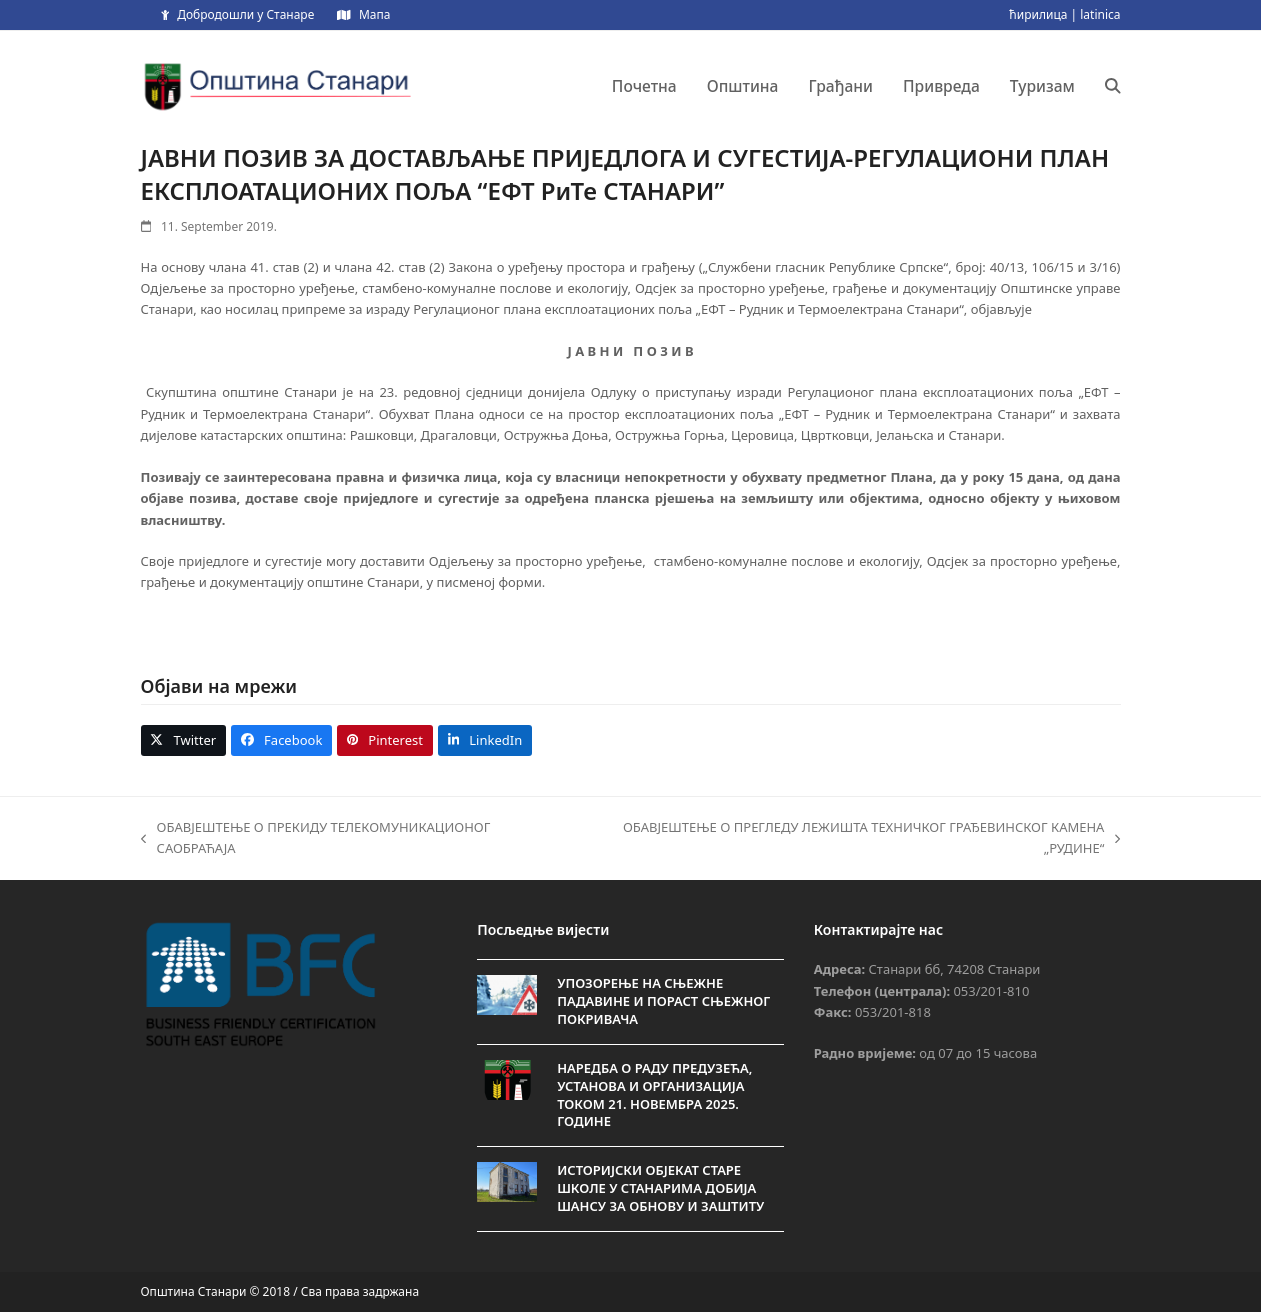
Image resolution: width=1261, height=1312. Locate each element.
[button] (1113, 86)
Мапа (374, 14)
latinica (1100, 14)
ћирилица (1038, 14)
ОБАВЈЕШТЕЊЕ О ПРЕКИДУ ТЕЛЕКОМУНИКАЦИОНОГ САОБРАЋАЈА (316, 839)
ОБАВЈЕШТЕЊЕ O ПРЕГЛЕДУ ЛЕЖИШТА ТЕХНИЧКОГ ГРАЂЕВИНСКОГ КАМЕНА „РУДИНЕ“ (849, 839)
